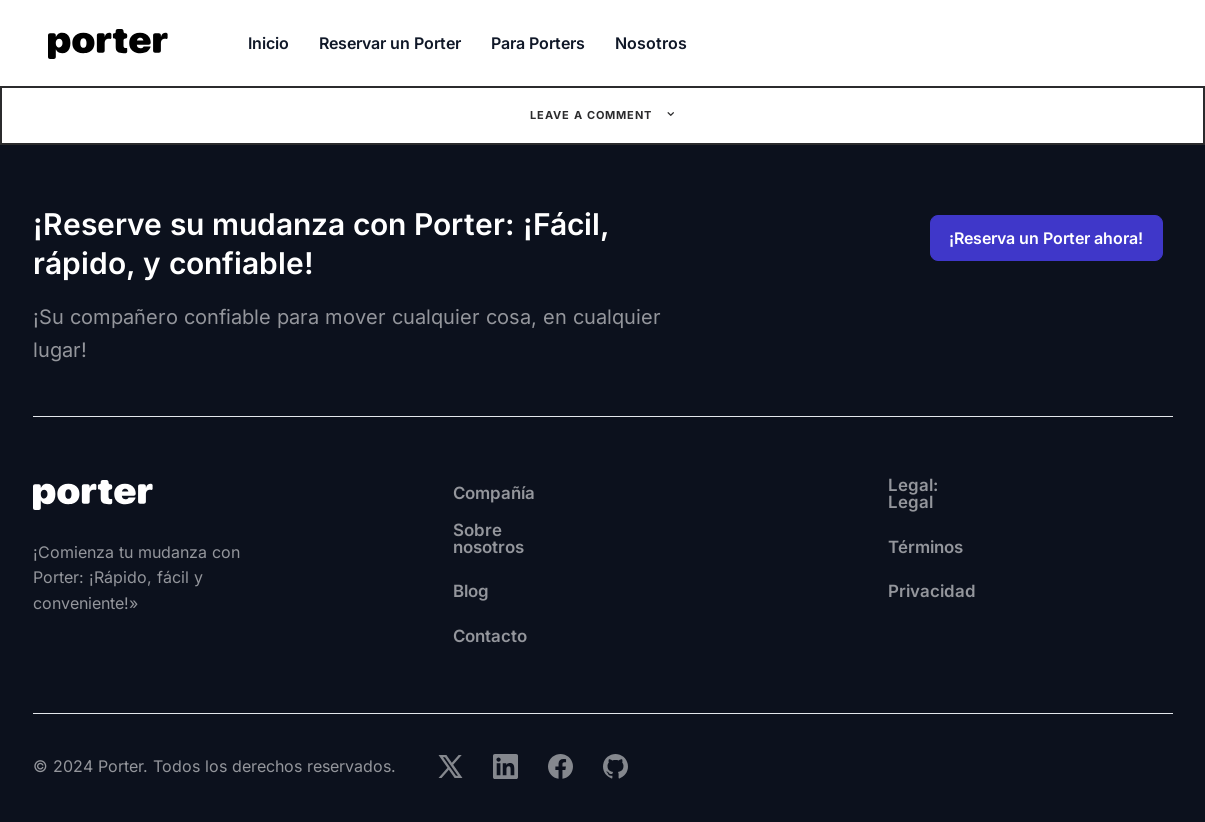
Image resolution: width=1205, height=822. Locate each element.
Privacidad (829, 583)
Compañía (429, 493)
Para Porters (538, 43)
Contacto (425, 627)
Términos (824, 538)
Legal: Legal (835, 493)
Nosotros (651, 43)
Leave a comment (593, 115)
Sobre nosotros (453, 538)
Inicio (268, 43)
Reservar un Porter (390, 43)
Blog (405, 583)
